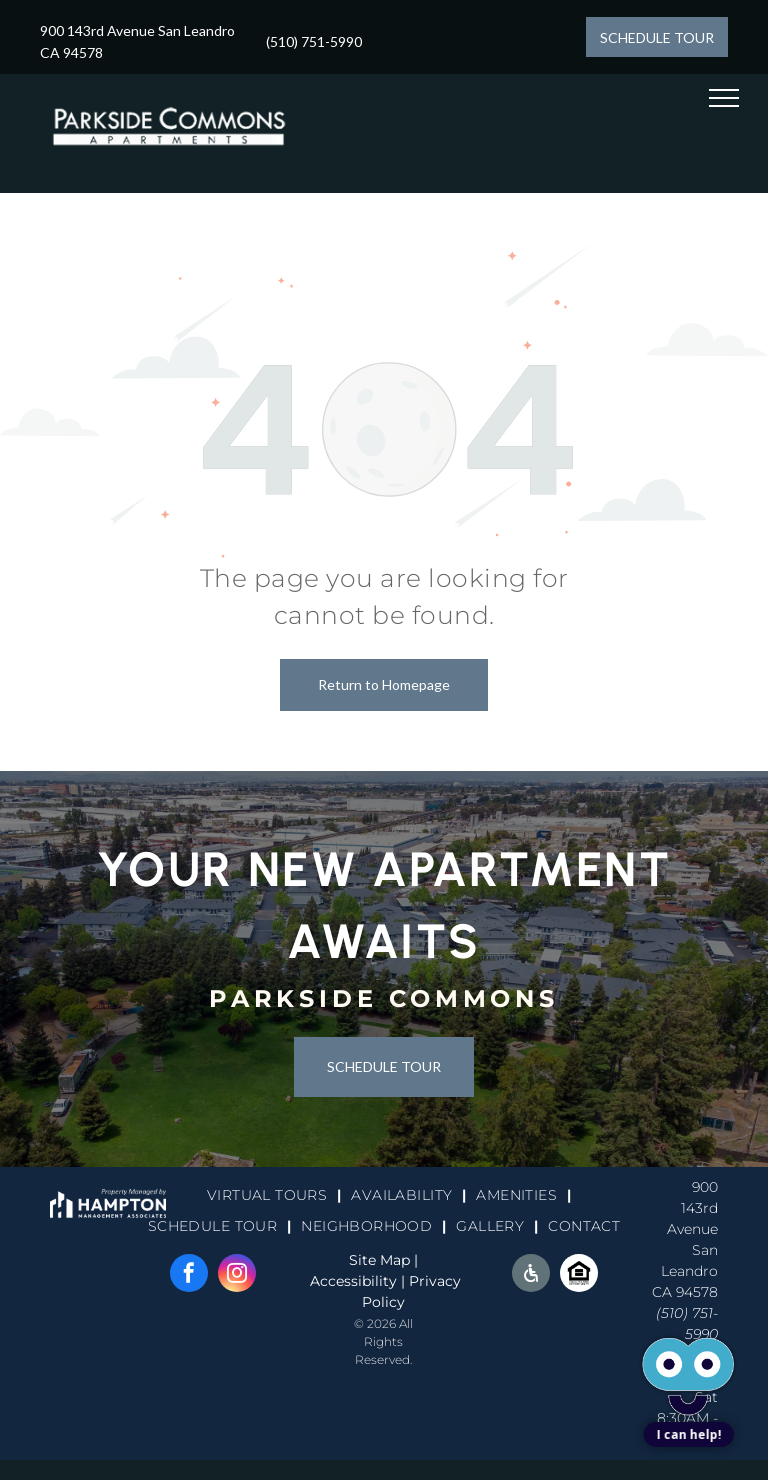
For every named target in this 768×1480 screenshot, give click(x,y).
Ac (319, 1281)
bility (379, 1281)
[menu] (724, 98)
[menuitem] (269, 1196)
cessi (345, 1281)
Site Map (379, 1260)
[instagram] (237, 1275)
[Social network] (531, 1275)
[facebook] (189, 1275)
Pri (419, 1281)
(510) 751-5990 (314, 41)
